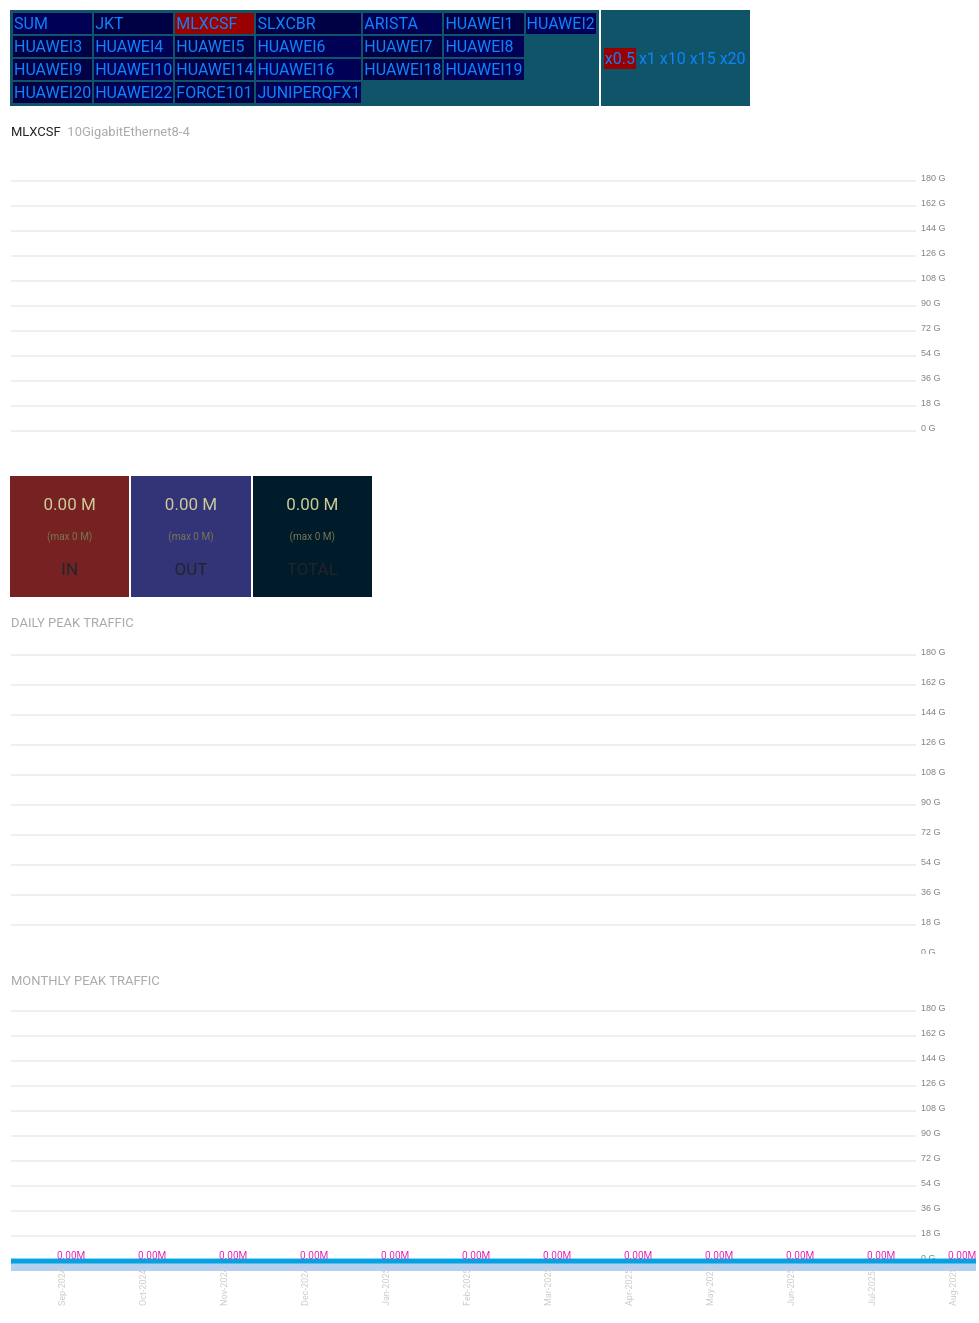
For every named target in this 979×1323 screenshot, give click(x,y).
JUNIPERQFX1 (308, 92)
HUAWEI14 (214, 69)
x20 (733, 58)
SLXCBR (286, 23)
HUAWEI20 (52, 92)
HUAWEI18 (402, 69)
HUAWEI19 (483, 69)
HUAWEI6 (291, 46)
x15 (703, 58)
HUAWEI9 (48, 69)
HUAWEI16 (295, 69)
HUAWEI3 (48, 46)
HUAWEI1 (479, 23)
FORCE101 (214, 92)
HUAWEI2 (561, 23)
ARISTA (391, 23)
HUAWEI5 (210, 46)
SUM (31, 23)
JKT (109, 23)
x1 (647, 58)
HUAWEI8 (479, 46)
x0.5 (620, 58)
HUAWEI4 (129, 46)
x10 (673, 58)
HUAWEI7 (398, 46)
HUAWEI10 (133, 69)
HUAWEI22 (133, 92)
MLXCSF (206, 23)
